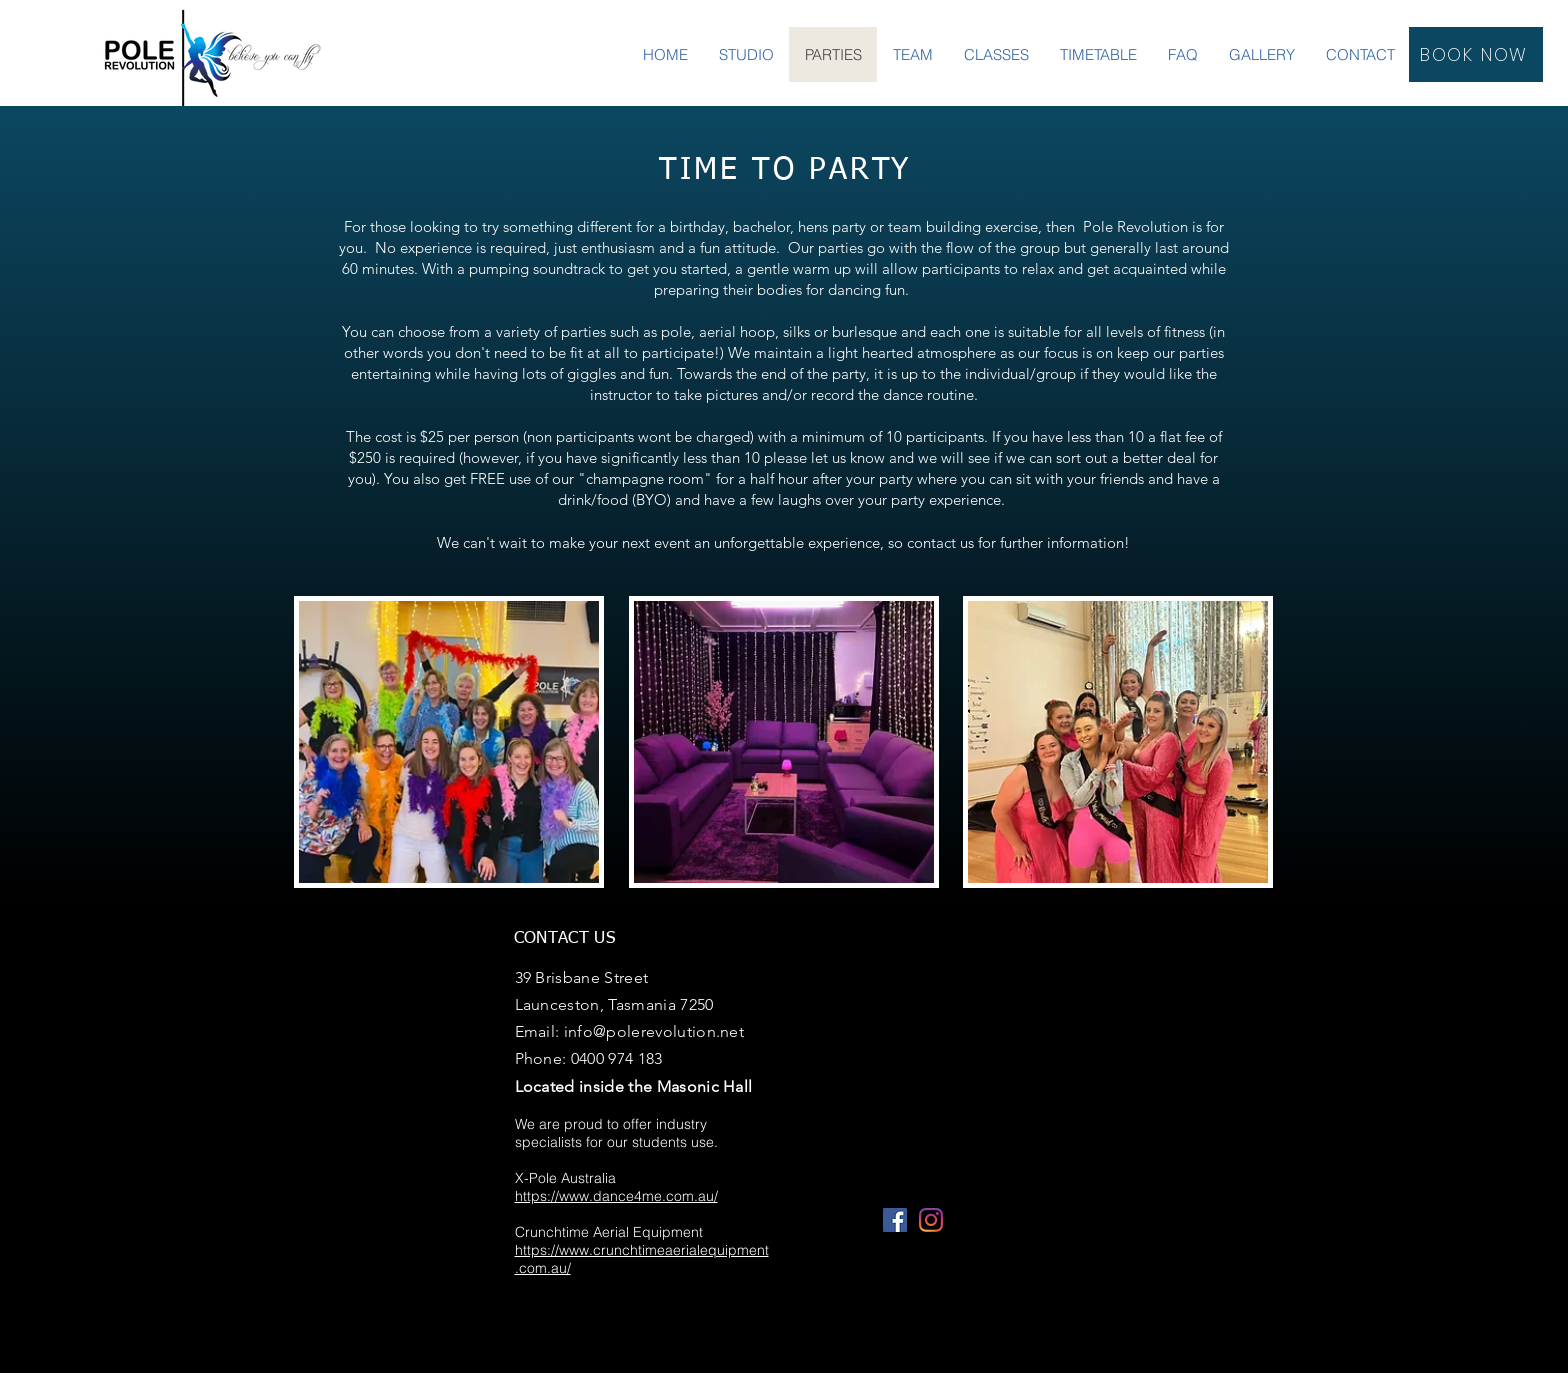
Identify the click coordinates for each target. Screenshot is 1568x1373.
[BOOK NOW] (1476, 54)
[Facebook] (895, 1220)
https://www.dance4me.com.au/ (616, 1196)
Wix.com (943, 1363)
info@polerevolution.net (654, 1031)
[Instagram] (931, 1220)
